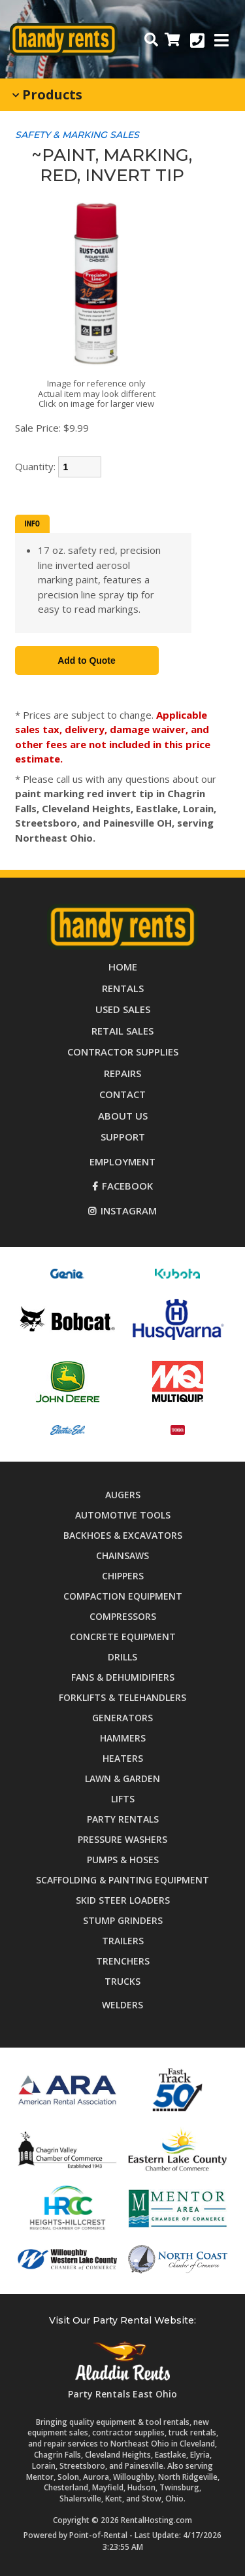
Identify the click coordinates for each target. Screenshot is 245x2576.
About (123, 1115)
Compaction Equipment (122, 1596)
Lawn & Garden (122, 1778)
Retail (122, 1030)
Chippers (123, 1576)
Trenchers (123, 1961)
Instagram (122, 1210)
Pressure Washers (122, 1839)
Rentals (123, 988)
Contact (122, 1094)
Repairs (122, 1073)
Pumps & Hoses (123, 1859)
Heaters (123, 1758)
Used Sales (122, 1009)
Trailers (123, 1940)
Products (47, 94)
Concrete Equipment (123, 1636)
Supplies (122, 1051)
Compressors (123, 1616)
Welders (122, 2005)
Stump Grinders (123, 1920)
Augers (122, 1494)
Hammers (123, 1738)
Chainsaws (122, 1555)
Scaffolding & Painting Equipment (122, 1880)
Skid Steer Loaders (123, 1900)
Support (123, 1136)
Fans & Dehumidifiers (122, 1677)
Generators (122, 1717)
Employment (122, 1161)
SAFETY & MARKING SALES (77, 135)
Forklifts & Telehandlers (122, 1697)
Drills (122, 1657)
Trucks (122, 1981)
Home (122, 966)
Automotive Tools (123, 1515)
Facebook (122, 1185)
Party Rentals (123, 1819)
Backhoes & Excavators (122, 1535)
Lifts (123, 1799)
